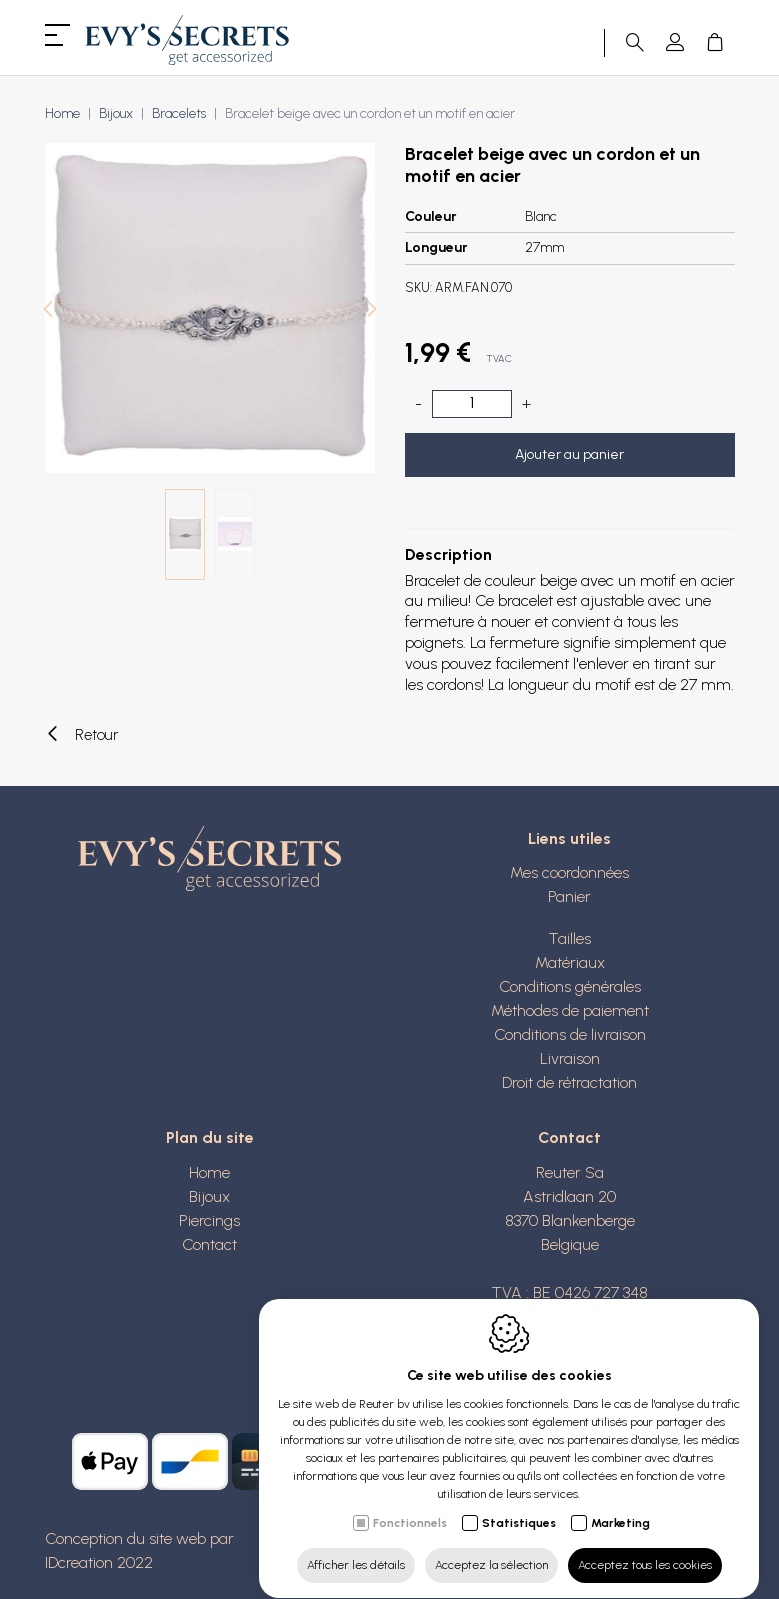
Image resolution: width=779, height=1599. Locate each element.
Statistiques (519, 1504)
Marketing (620, 1504)
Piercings (209, 1220)
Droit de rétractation (569, 1082)
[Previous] (48, 311)
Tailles (569, 938)
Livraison (570, 1058)
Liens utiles (569, 838)
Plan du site (210, 1137)
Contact (209, 1244)
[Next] (372, 311)
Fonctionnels (410, 1504)
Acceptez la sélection (491, 1546)
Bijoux (116, 113)
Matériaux (570, 962)
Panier (569, 896)
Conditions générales (570, 986)
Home (62, 113)
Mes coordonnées (569, 872)
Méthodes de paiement (570, 1010)
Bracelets (179, 113)
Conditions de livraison (570, 1034)
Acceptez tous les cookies (645, 1546)
